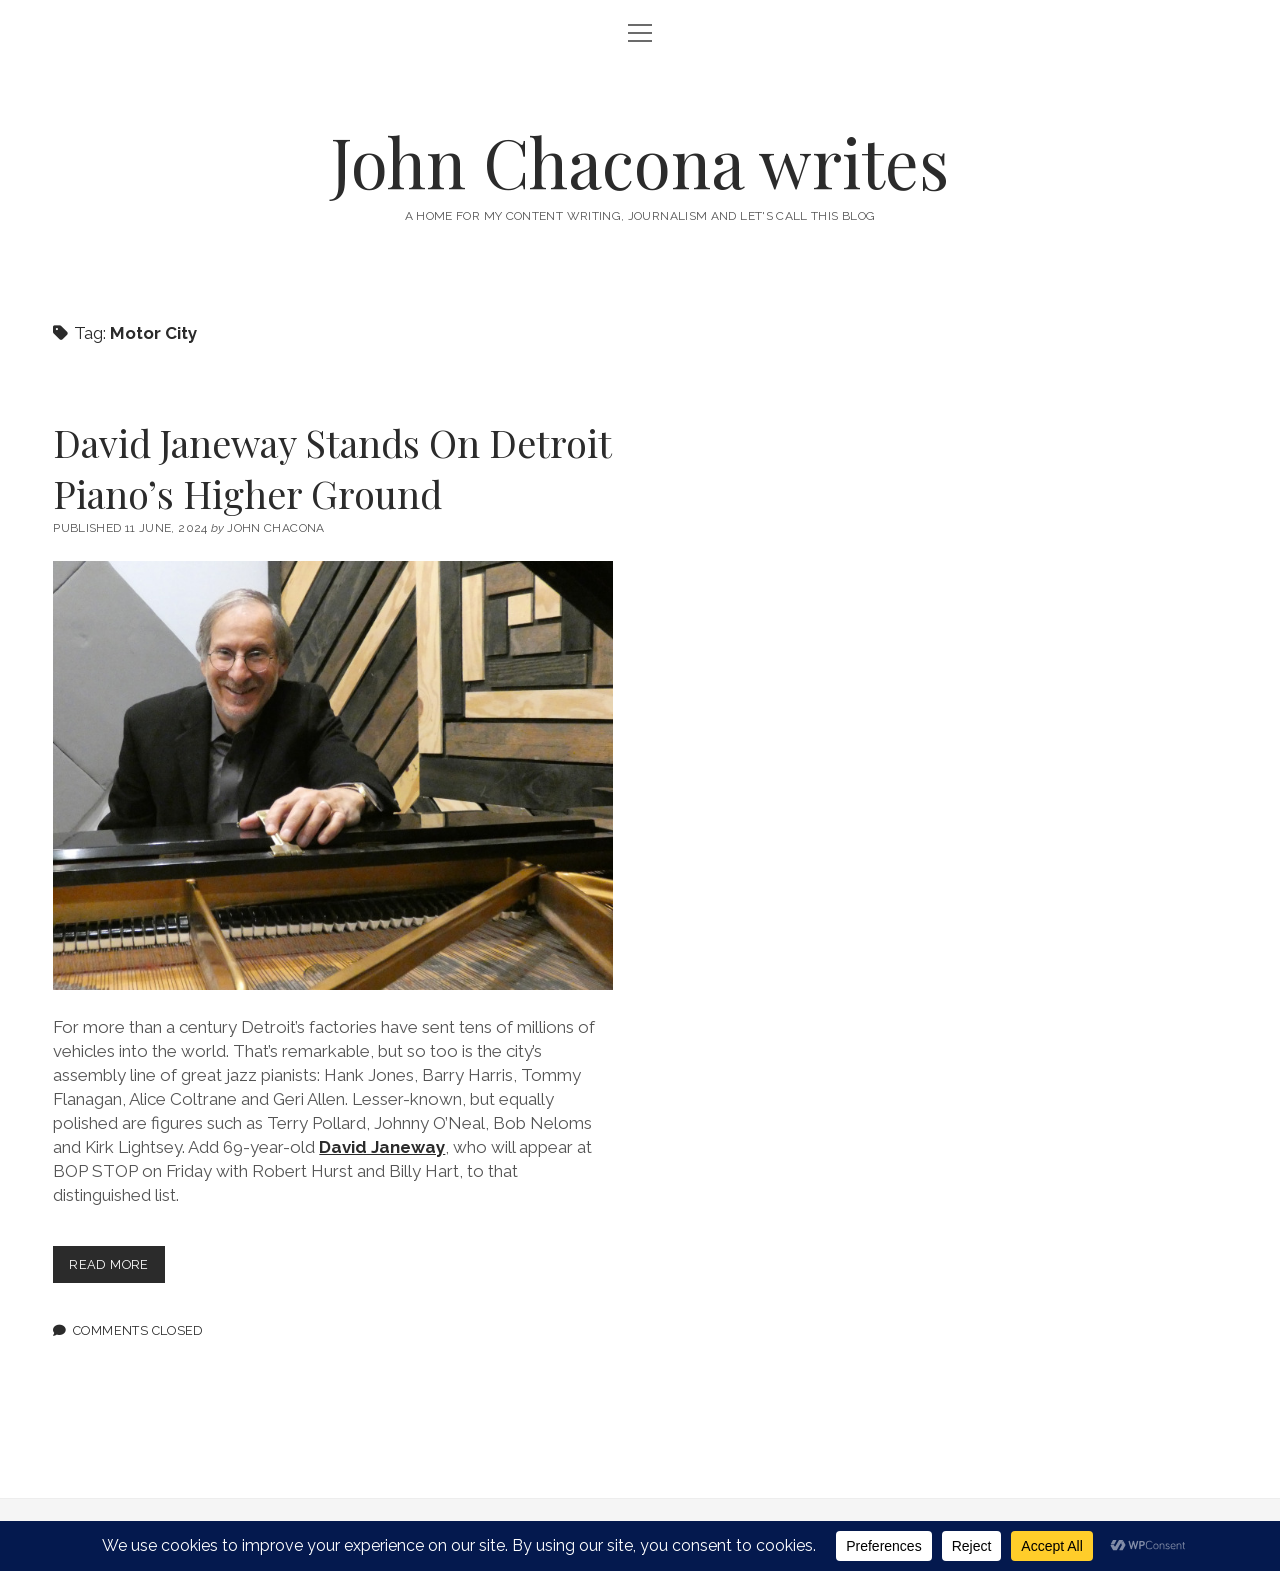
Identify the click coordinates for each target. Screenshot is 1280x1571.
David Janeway (382, 1147)
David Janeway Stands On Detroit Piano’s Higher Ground (332, 468)
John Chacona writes (640, 161)
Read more (116, 1268)
